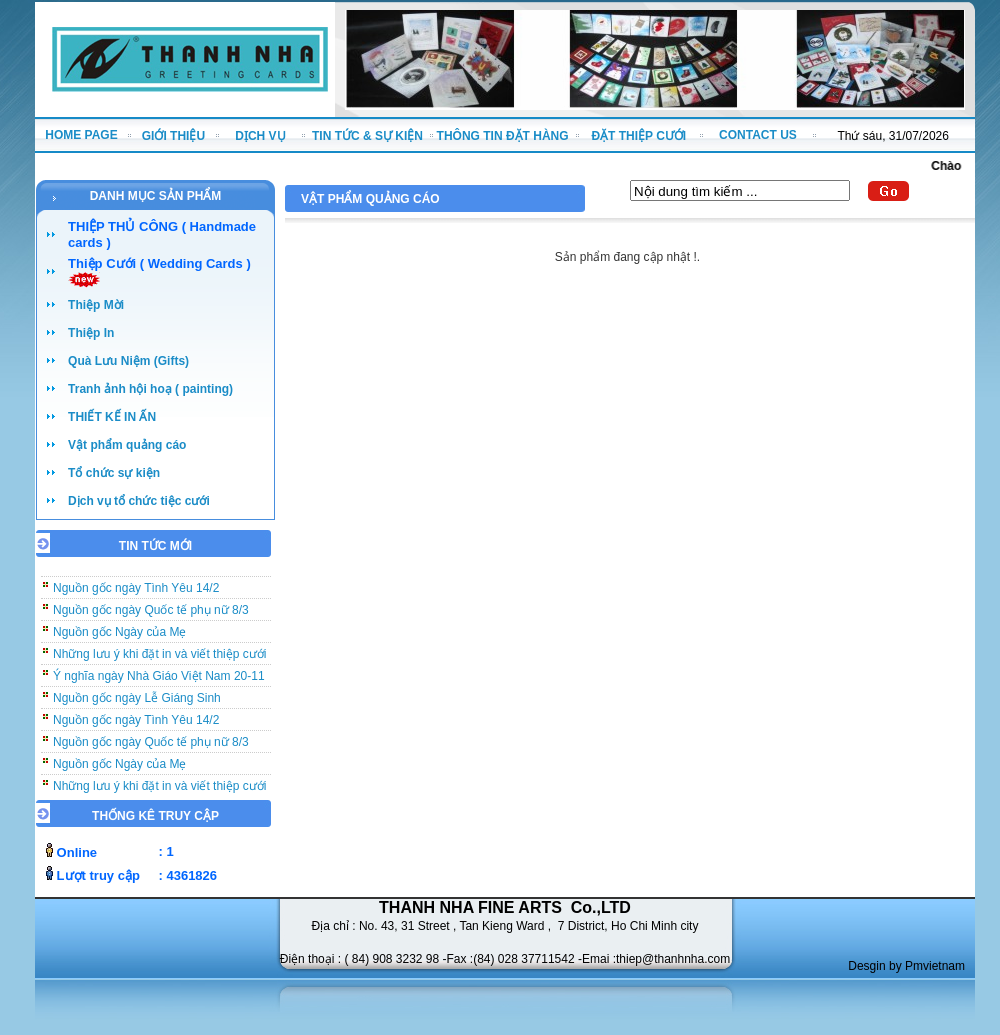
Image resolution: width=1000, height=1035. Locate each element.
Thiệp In (91, 333)
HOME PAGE (81, 135)
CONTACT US (758, 135)
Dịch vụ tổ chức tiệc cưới (139, 501)
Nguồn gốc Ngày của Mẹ (119, 638)
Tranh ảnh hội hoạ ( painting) (150, 389)
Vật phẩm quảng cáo (127, 445)
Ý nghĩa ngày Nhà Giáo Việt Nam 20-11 (159, 682)
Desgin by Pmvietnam (906, 966)
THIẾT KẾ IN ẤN (112, 417)
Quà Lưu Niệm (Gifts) (128, 361)
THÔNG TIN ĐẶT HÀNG (503, 136)
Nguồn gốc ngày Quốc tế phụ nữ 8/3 (151, 616)
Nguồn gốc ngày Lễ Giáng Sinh (137, 704)
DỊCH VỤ (260, 136)
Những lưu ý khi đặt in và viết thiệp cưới (159, 660)
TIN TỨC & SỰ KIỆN (367, 136)
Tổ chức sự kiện (114, 473)
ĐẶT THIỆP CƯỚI (638, 136)
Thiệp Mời (96, 305)
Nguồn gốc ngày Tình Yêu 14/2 (136, 594)
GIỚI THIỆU (173, 136)
